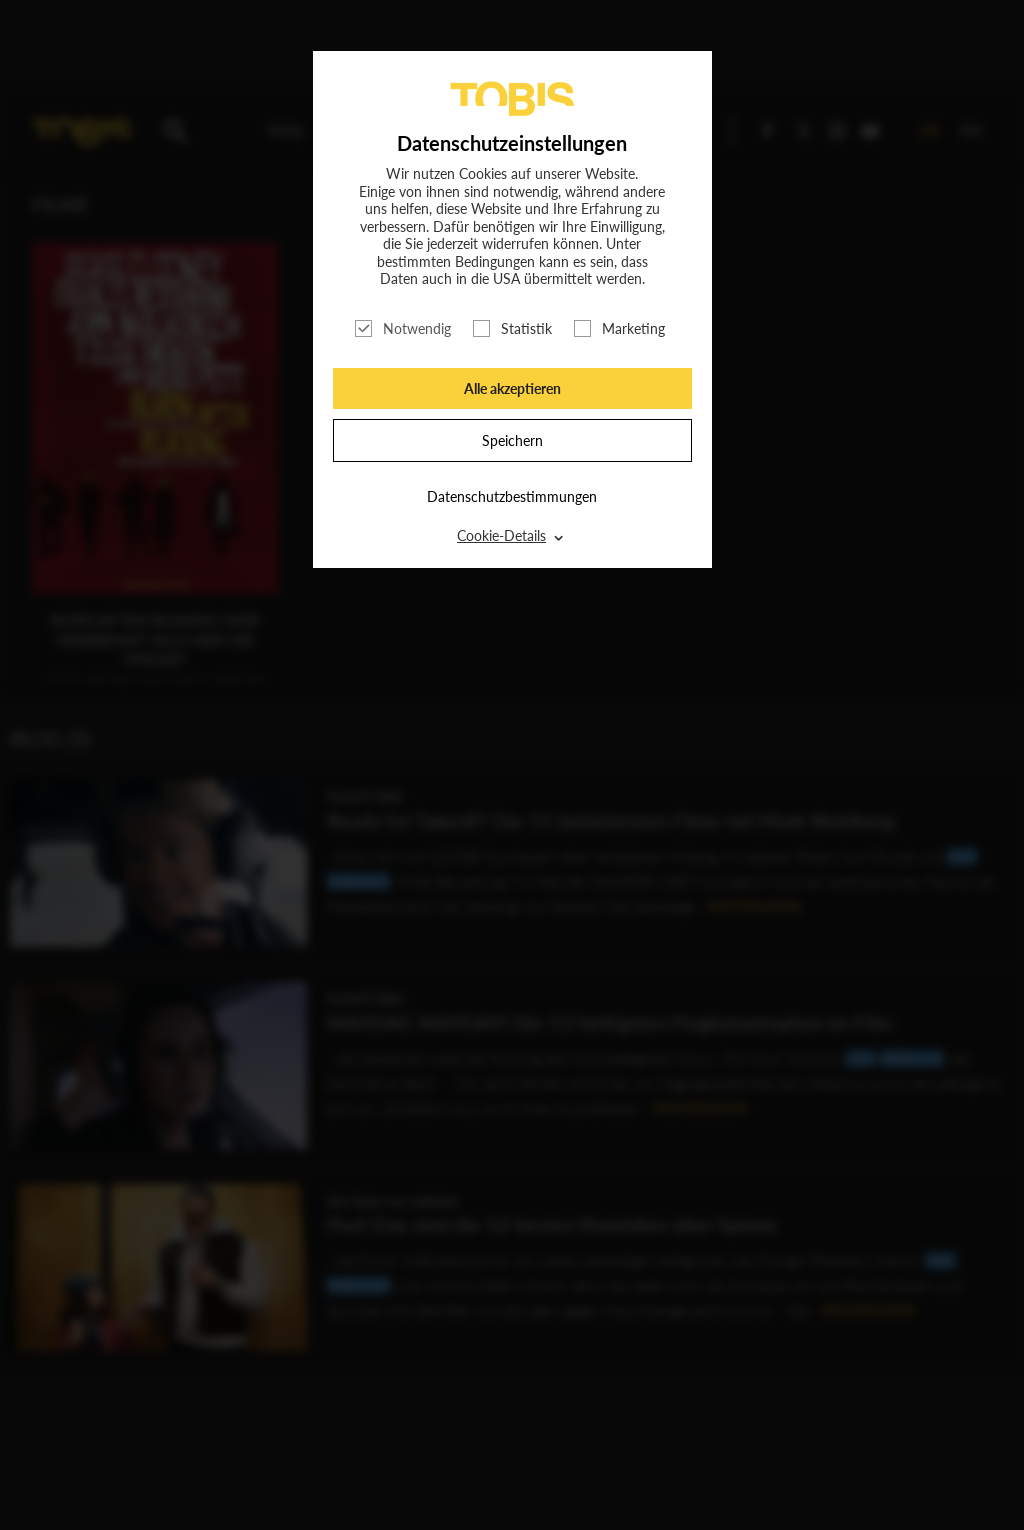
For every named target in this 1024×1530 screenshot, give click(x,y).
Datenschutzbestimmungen (512, 496)
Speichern (512, 440)
